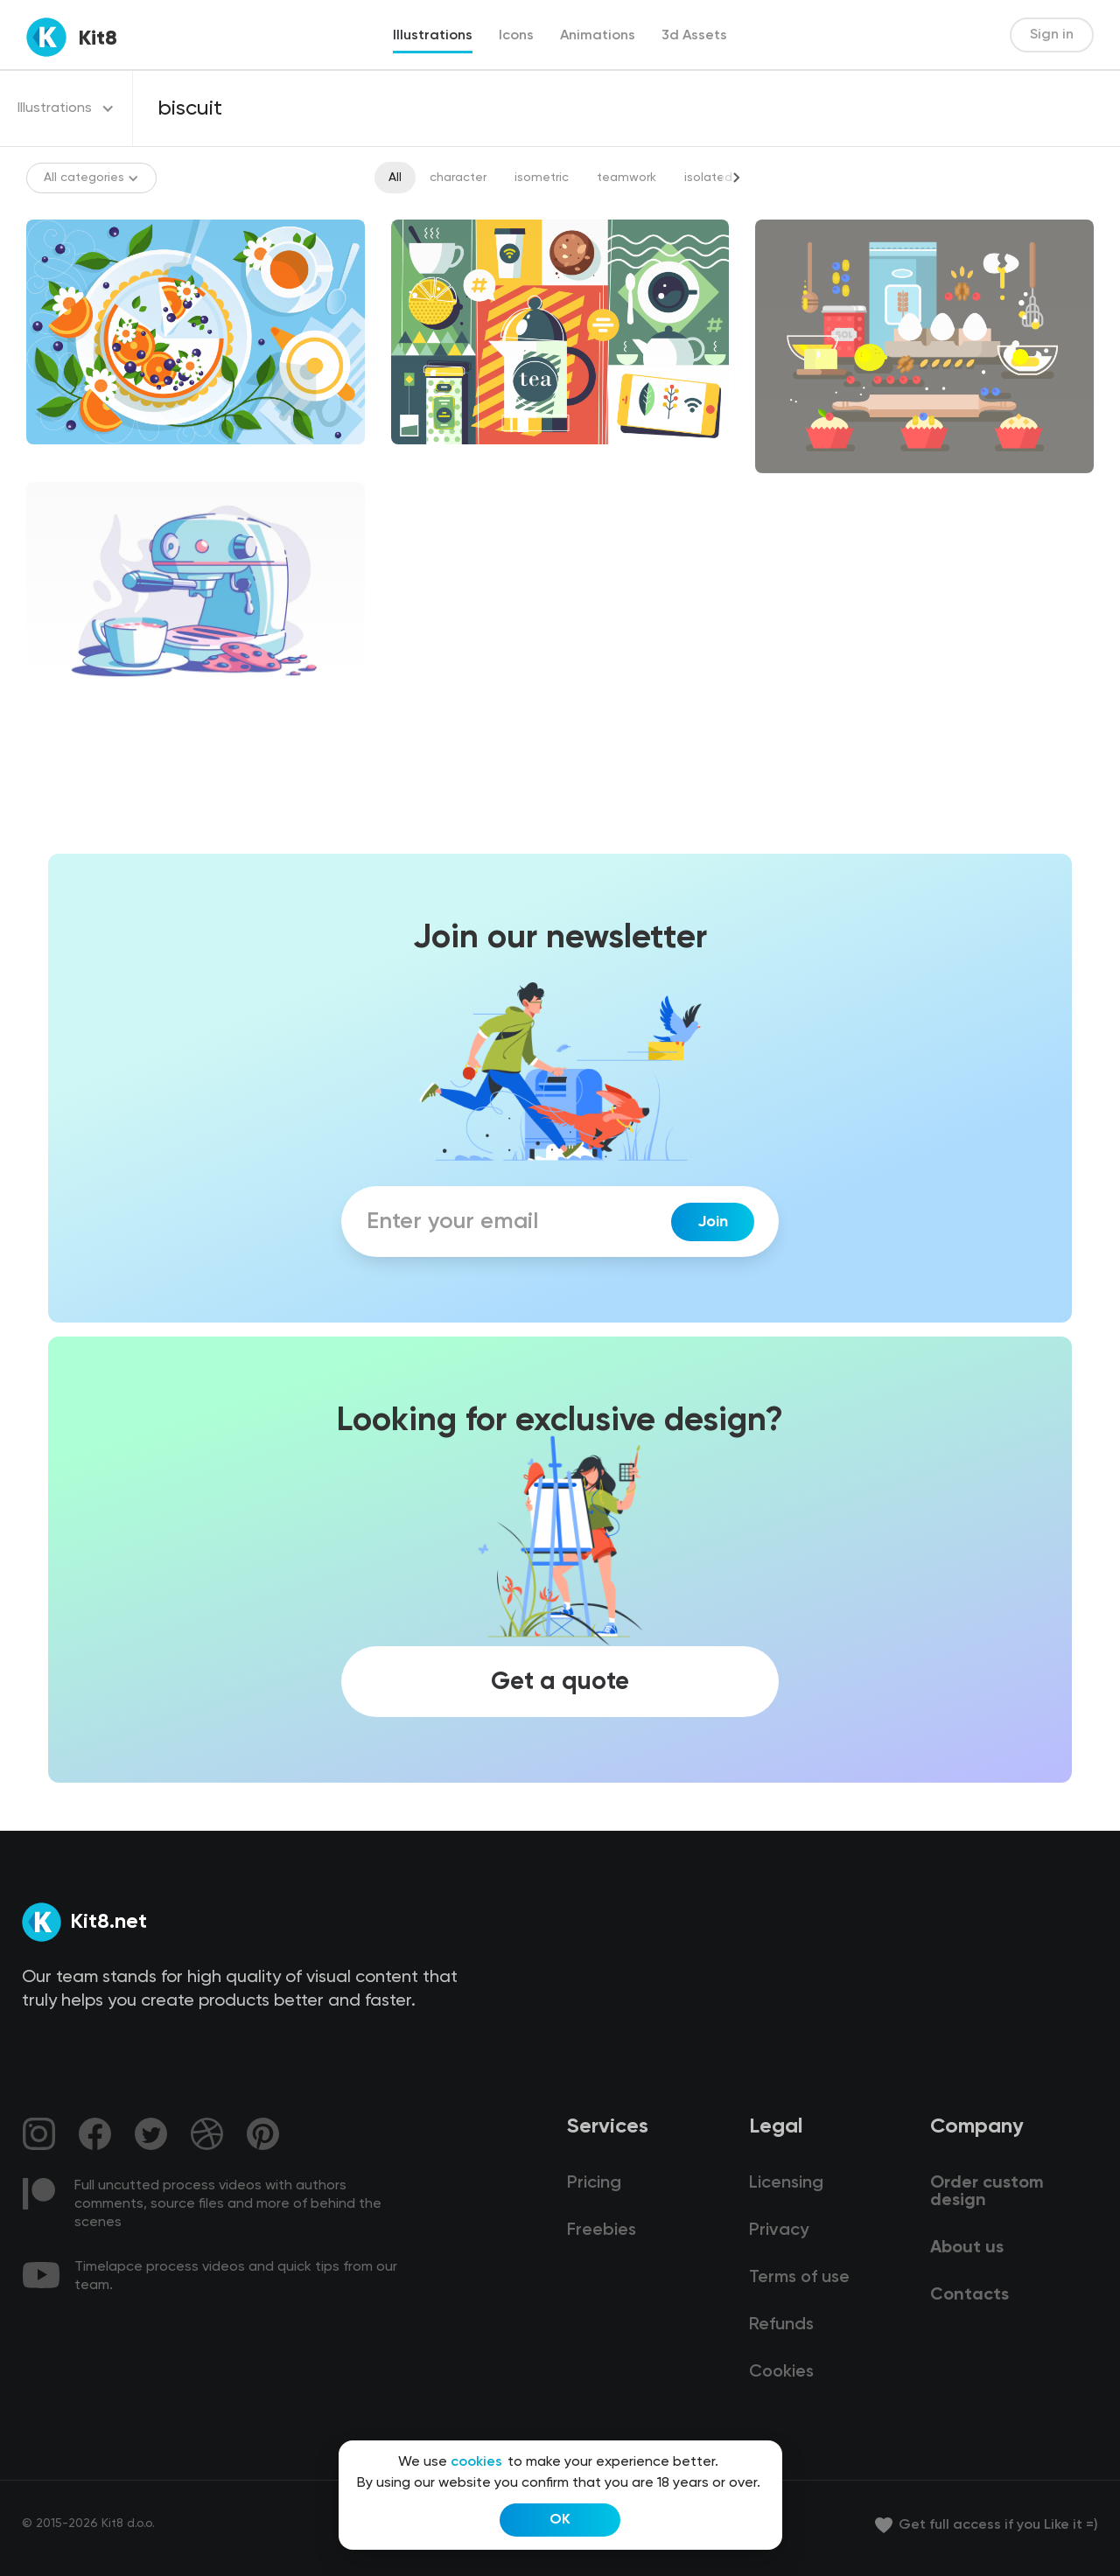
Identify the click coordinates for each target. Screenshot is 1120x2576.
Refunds (781, 2325)
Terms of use (799, 2277)
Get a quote (560, 1681)
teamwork (626, 177)
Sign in (1052, 35)
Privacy (778, 2230)
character (458, 177)
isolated (708, 177)
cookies (476, 2462)
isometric (541, 177)
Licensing (786, 2183)
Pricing (594, 2183)
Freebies (601, 2230)
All (395, 177)
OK (560, 2520)
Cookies (781, 2372)
